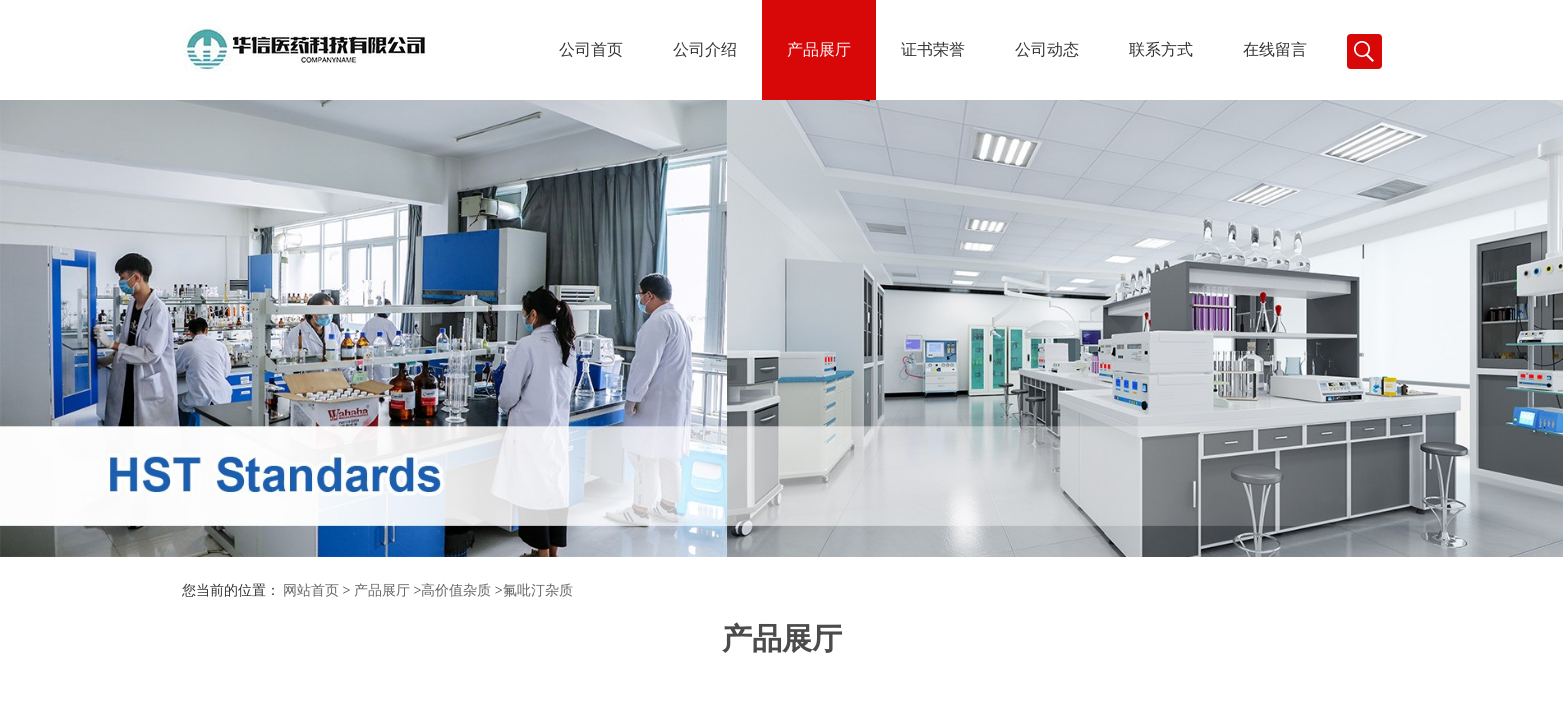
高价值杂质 (456, 590)
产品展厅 (819, 49)
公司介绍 (705, 49)
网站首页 (311, 590)
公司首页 (591, 49)
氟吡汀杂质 (538, 590)
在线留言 (1275, 49)
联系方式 (1161, 49)
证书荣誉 (933, 49)
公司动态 (1047, 49)
